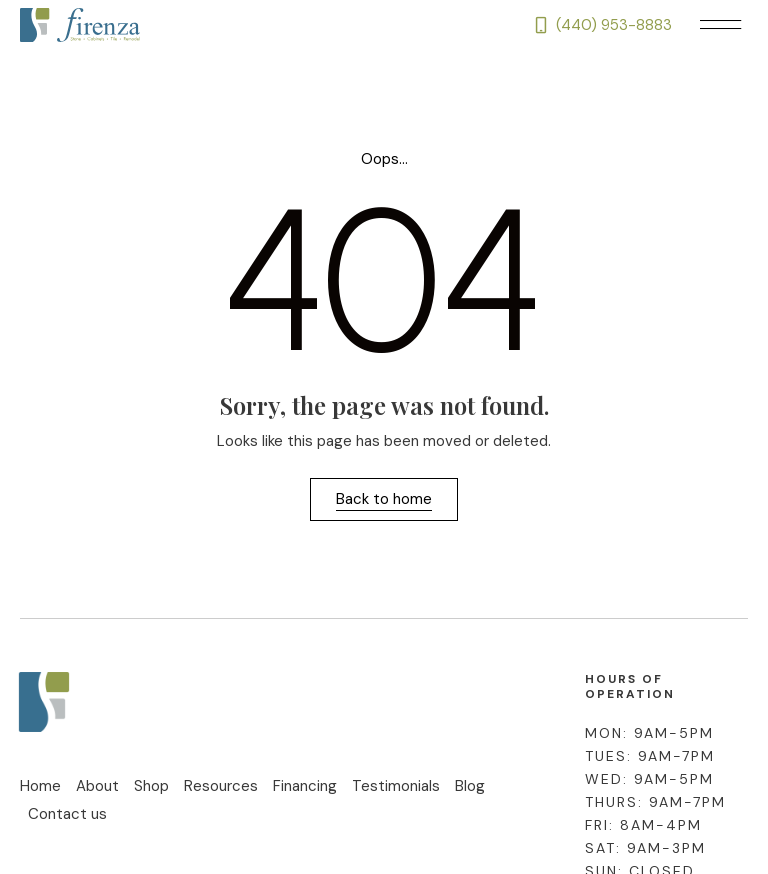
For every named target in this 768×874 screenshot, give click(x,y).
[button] (720, 25)
